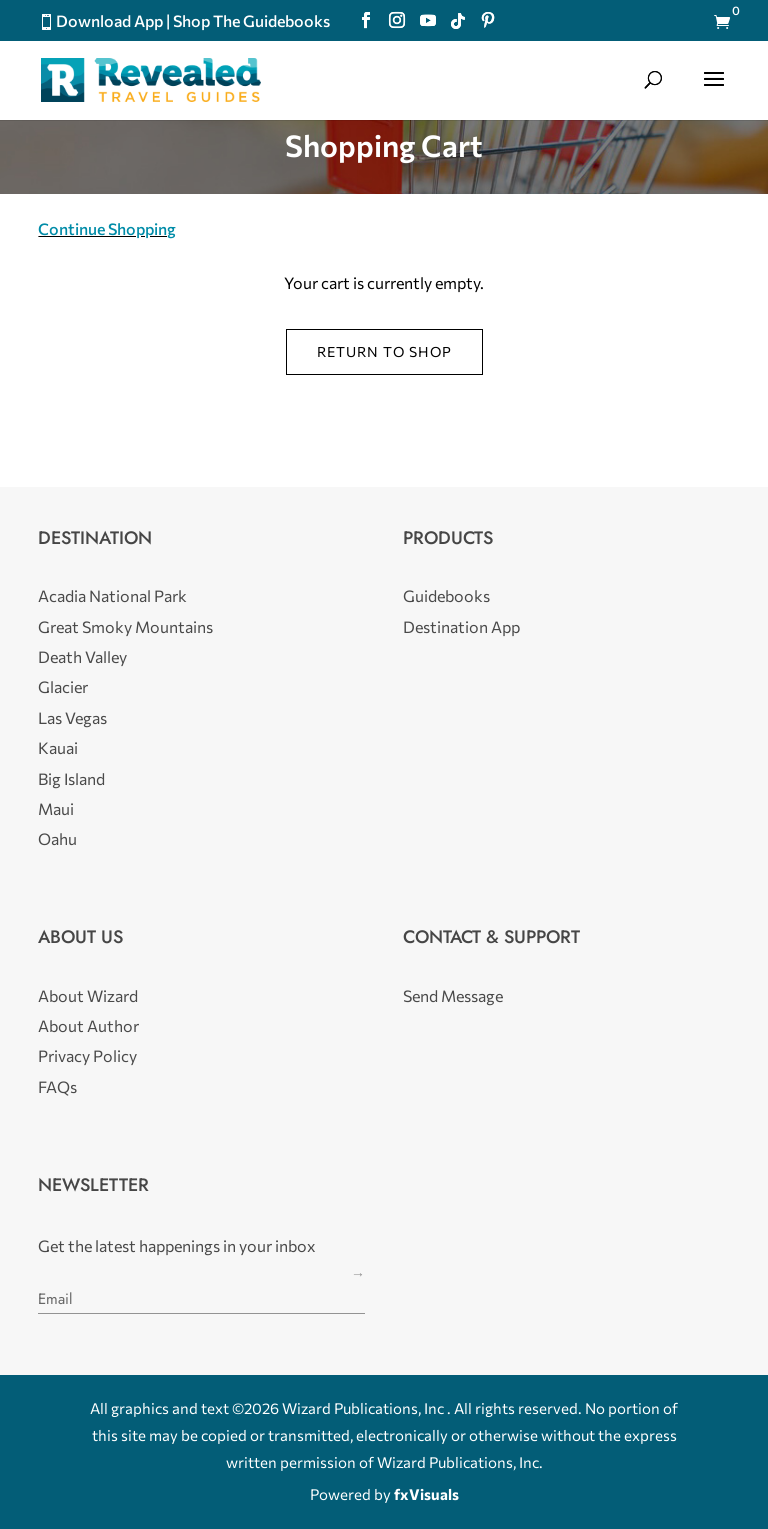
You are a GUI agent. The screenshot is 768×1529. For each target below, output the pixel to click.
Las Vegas (72, 717)
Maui (56, 808)
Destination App (461, 626)
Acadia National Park (112, 595)
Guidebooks (446, 595)
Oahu (57, 838)
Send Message (453, 995)
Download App (109, 20)
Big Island (71, 778)
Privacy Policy (87, 1055)
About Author (88, 1025)
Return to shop (384, 351)
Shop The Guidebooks (251, 20)
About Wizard (88, 995)
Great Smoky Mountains (125, 626)
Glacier (63, 686)
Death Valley (82, 656)
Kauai (58, 747)
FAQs (57, 1086)
